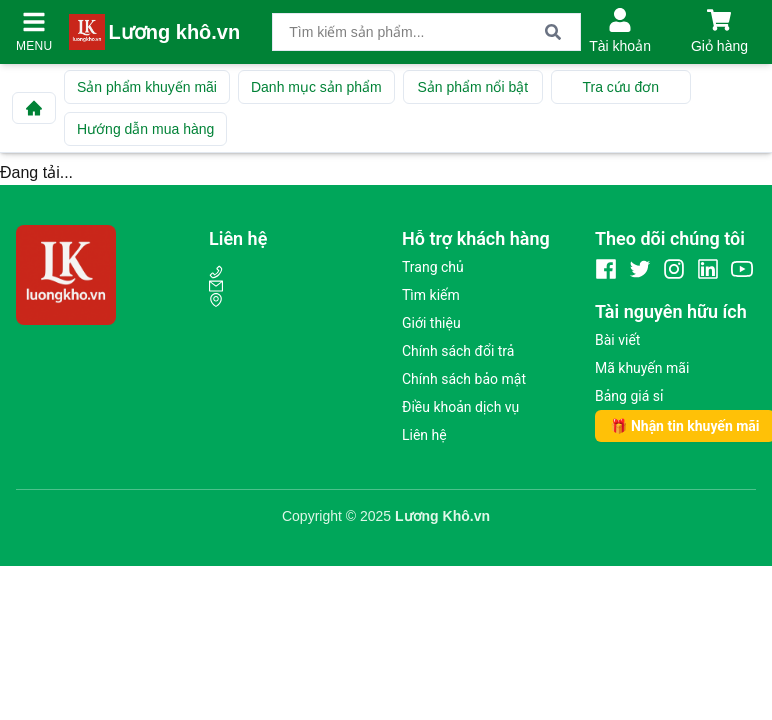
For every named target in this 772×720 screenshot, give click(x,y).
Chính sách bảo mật (464, 379)
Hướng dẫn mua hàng (145, 129)
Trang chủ (433, 267)
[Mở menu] (34, 22)
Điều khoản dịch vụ (460, 407)
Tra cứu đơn (620, 87)
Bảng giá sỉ (629, 396)
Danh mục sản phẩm (316, 87)
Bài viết (617, 340)
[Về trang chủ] (34, 108)
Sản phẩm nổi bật (472, 87)
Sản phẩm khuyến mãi (147, 87)
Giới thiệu (431, 323)
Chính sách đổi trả (458, 351)
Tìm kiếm (431, 295)
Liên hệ (424, 435)
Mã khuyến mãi (642, 368)
